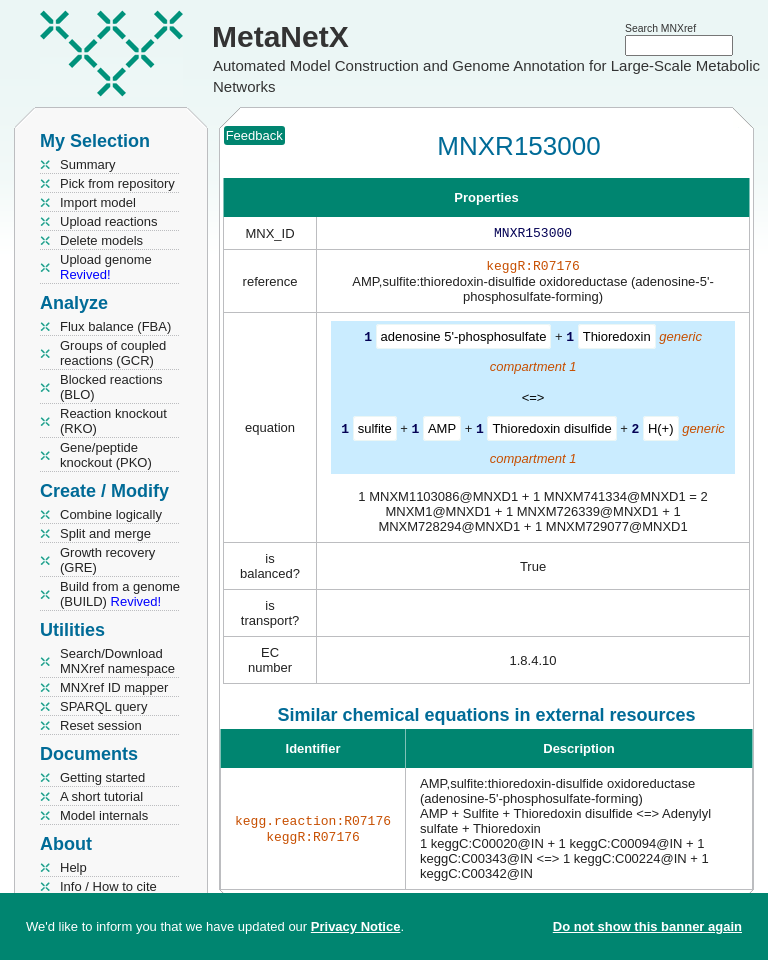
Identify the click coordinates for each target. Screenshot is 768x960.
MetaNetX (280, 36)
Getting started (102, 777)
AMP (442, 431)
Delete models (101, 240)
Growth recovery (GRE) (107, 560)
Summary (88, 164)
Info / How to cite (108, 886)
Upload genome (106, 267)
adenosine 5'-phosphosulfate (464, 340)
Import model (98, 202)
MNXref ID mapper (114, 687)
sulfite (375, 431)
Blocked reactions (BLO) (111, 387)
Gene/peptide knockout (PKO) (106, 455)
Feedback (254, 135)
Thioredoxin (617, 340)
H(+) (661, 431)
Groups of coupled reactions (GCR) (113, 353)
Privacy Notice (356, 926)
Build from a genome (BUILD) (120, 594)
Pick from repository (117, 183)
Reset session (101, 725)
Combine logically (111, 514)
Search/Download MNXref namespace (117, 661)
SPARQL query (103, 706)
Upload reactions (109, 221)
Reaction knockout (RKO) (113, 421)
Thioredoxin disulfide (551, 431)
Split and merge (105, 533)
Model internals (104, 815)
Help (73, 867)
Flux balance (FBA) (115, 326)
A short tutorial (101, 796)
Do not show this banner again (647, 926)
